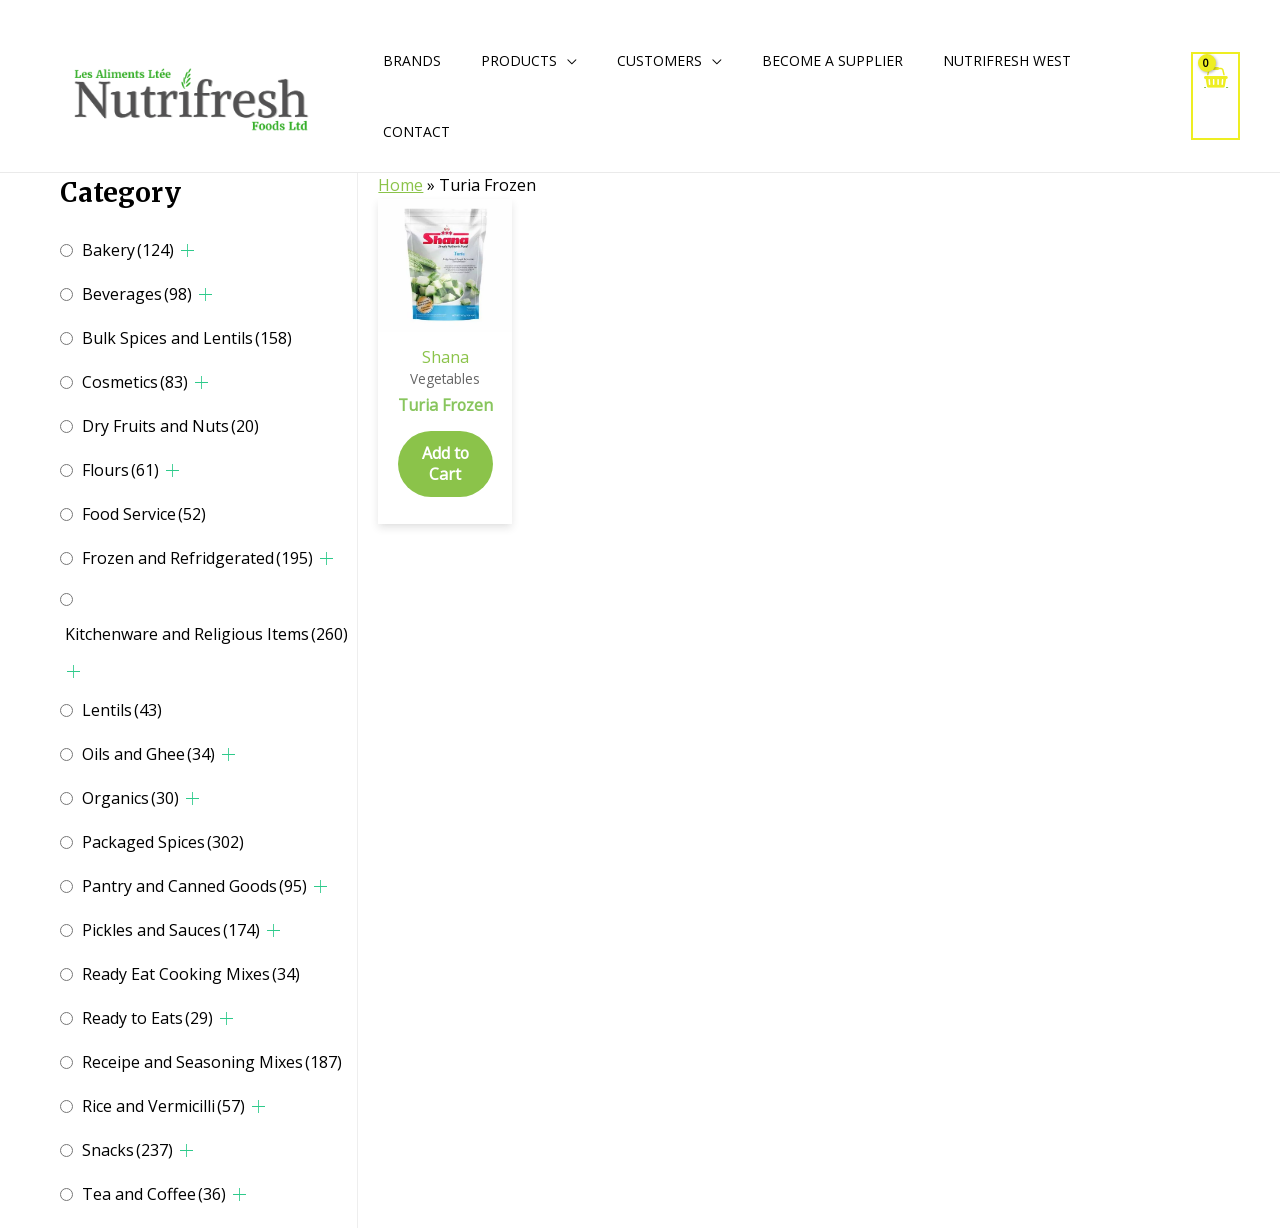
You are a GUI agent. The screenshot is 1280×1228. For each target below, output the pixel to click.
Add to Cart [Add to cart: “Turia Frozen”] (445, 484)
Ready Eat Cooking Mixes (191, 974)
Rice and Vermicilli (163, 1106)
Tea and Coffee (154, 1194)
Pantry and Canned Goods (194, 886)
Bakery (128, 250)
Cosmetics (135, 382)
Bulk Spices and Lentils (187, 338)
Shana (445, 357)
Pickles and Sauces (171, 930)
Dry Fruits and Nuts (170, 426)
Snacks (127, 1150)
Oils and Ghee (148, 754)
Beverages (137, 294)
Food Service (144, 514)
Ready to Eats (147, 1018)
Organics (130, 798)
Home (400, 185)
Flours (120, 470)
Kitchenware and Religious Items (206, 634)
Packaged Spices (163, 842)
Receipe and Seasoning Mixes (212, 1062)
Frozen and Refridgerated (197, 558)
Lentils (122, 710)
